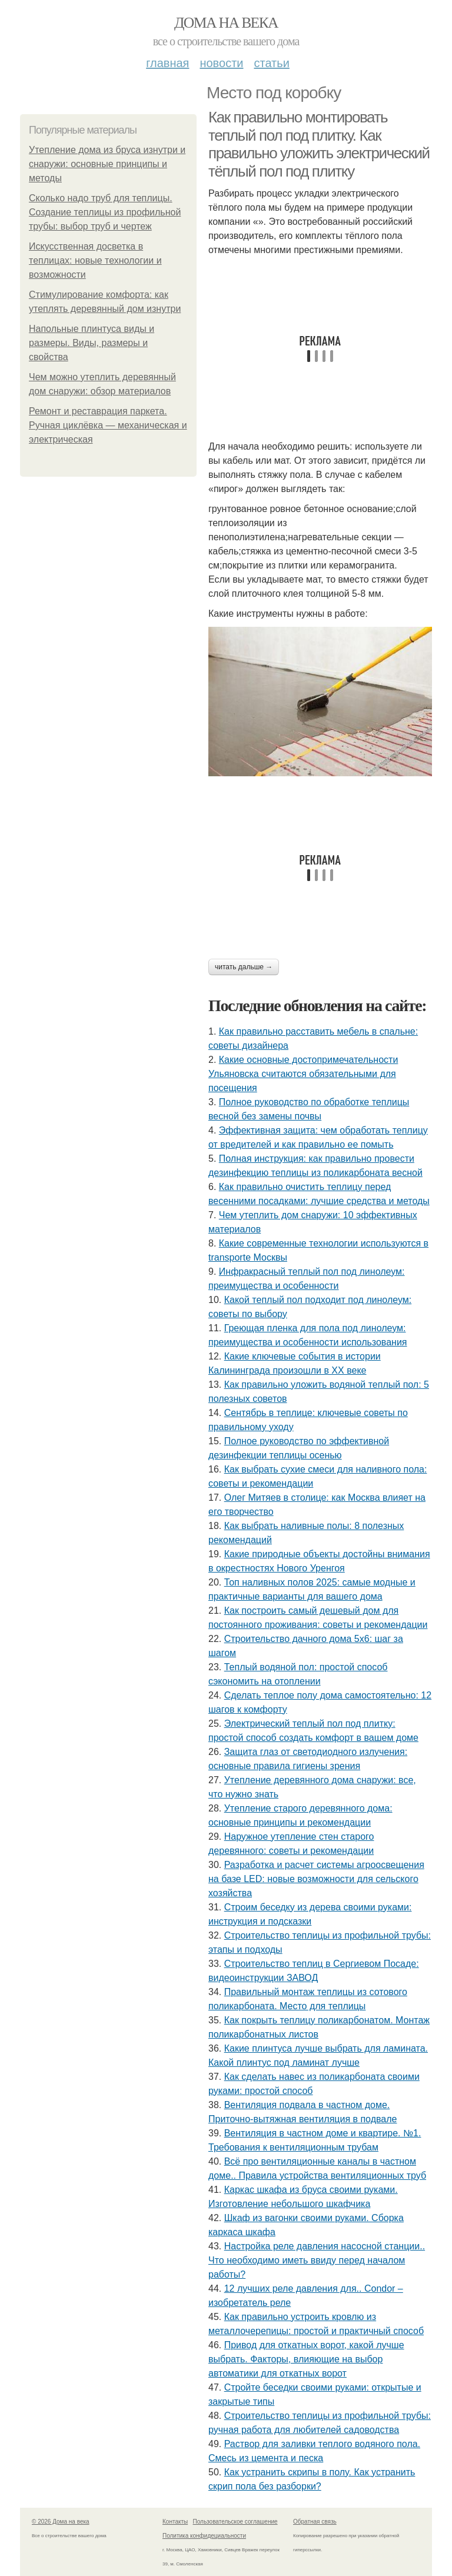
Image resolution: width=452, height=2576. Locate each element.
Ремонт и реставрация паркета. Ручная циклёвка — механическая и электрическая (108, 425)
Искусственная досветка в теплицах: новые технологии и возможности (95, 260)
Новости (221, 62)
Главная (167, 62)
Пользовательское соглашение (235, 2521)
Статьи (271, 62)
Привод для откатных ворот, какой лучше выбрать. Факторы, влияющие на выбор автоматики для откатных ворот (306, 2359)
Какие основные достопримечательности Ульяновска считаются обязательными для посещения (303, 1074)
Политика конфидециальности (204, 2535)
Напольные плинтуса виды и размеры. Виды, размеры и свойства (91, 343)
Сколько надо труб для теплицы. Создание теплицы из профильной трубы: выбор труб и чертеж (105, 212)
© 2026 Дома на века (60, 2521)
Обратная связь (315, 2521)
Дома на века (226, 22)
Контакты (175, 2521)
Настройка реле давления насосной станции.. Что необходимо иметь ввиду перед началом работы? (316, 2260)
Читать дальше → (243, 967)
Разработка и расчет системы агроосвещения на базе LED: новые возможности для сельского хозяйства (316, 1879)
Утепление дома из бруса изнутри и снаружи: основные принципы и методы (107, 164)
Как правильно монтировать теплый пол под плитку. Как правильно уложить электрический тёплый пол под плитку (319, 144)
